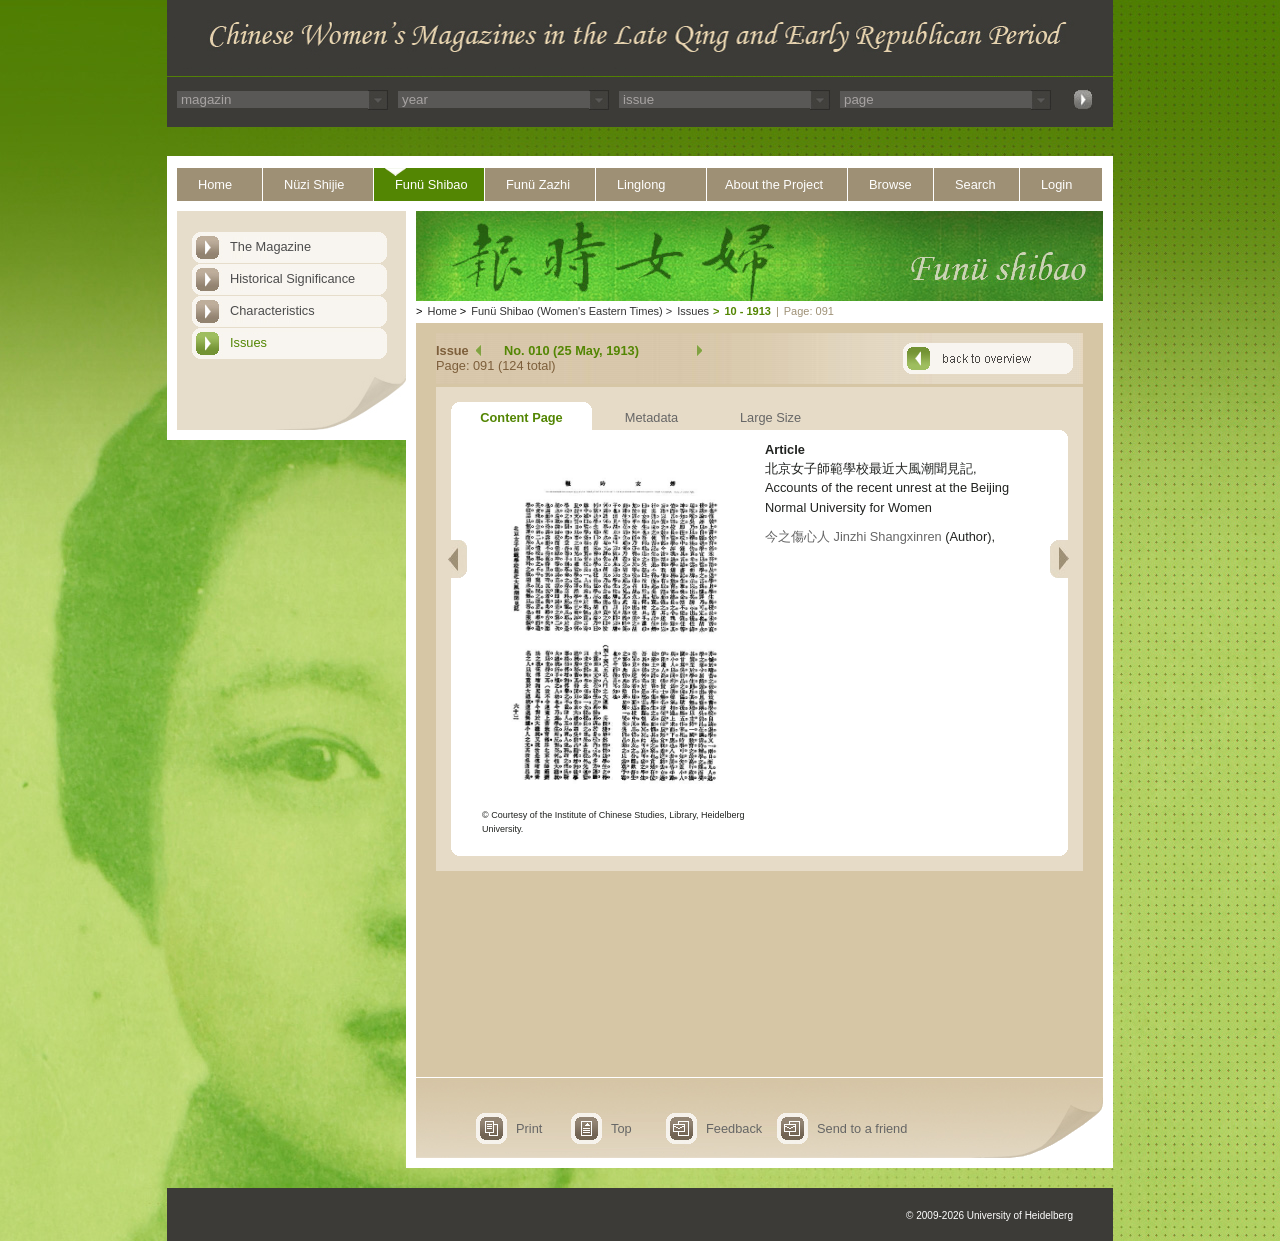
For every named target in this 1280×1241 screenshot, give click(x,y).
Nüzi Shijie (314, 184)
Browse (890, 184)
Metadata (651, 417)
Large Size (770, 417)
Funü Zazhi (538, 184)
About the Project (774, 184)
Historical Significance (292, 278)
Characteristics (272, 310)
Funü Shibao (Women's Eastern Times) (566, 311)
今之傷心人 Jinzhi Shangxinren (853, 536)
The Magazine (270, 246)
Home (215, 184)
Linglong (641, 184)
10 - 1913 (747, 311)
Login (1056, 184)
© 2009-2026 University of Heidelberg (989, 1215)
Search (975, 184)
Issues (248, 342)
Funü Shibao (431, 184)
